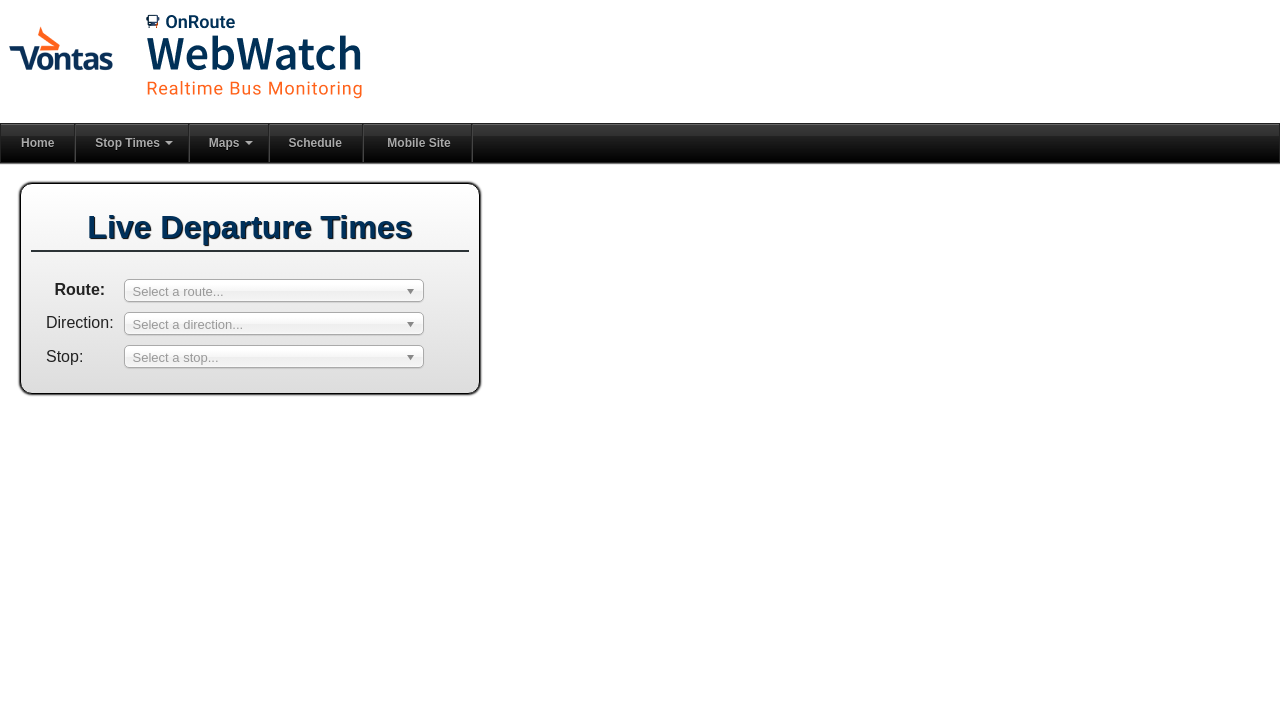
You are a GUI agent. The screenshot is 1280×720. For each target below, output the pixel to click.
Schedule (315, 143)
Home (37, 143)
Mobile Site (418, 143)
